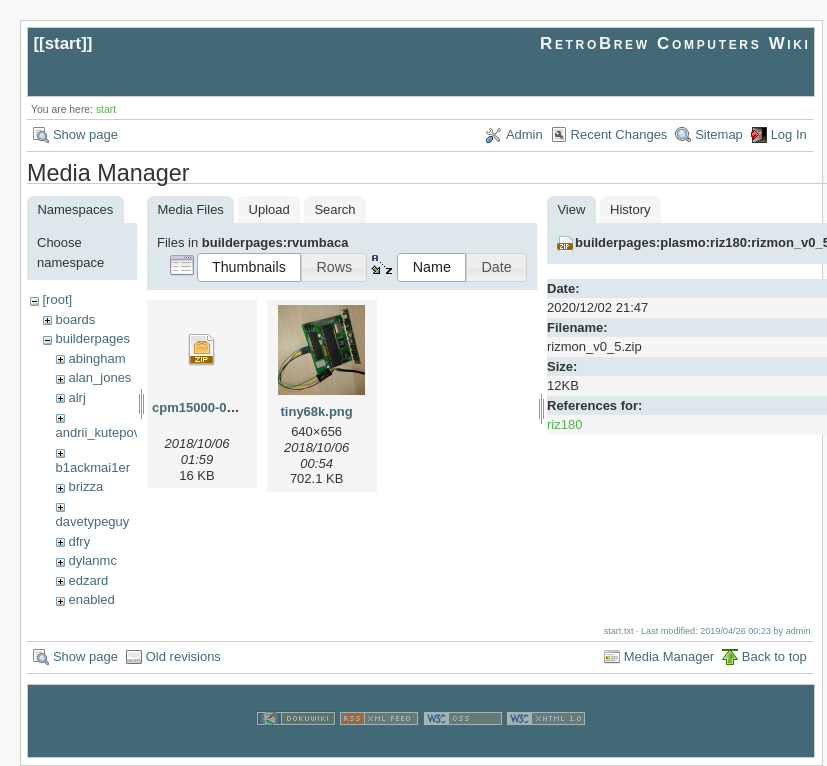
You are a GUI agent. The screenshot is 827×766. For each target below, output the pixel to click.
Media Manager (669, 656)
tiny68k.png (317, 411)
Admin (524, 134)
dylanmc (92, 560)
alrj (76, 397)
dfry (79, 541)
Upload (269, 209)
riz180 (564, 424)
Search (334, 209)
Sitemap (719, 134)
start (63, 43)
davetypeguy (93, 521)
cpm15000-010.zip (207, 407)
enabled (91, 599)
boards (75, 319)
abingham (96, 358)
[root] (57, 299)
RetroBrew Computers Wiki (675, 43)
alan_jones (99, 377)
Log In (789, 134)
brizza (85, 486)
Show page (85, 134)
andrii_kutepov (98, 432)
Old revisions (183, 656)
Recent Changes (619, 134)
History (630, 209)
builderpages (92, 338)
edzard (88, 580)
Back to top (774, 656)
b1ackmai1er (93, 467)
